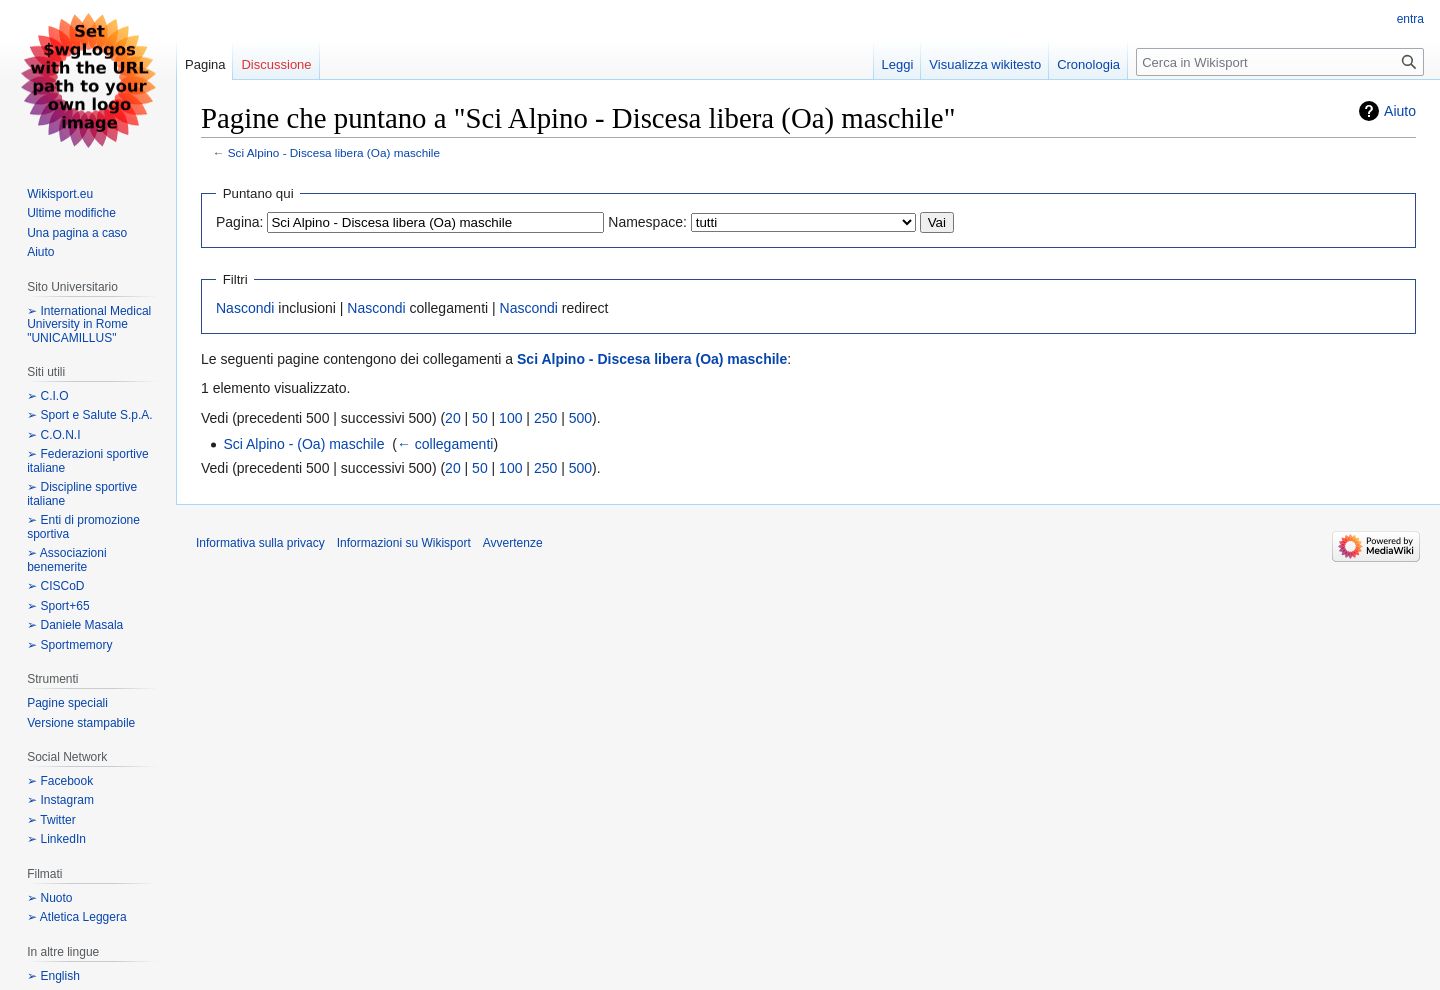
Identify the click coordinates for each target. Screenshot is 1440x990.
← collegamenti (445, 444)
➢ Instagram (60, 800)
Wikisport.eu (60, 194)
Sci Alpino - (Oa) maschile (303, 444)
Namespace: (647, 222)
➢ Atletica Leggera (76, 917)
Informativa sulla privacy (260, 543)
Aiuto (1400, 111)
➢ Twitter (51, 820)
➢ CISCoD (55, 586)
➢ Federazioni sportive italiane (87, 461)
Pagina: (239, 222)
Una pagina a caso (77, 233)
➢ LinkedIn (56, 839)
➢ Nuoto (49, 898)
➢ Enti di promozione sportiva (83, 527)
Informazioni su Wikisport (404, 543)
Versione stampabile (81, 723)
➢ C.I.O (47, 396)
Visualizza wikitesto (985, 64)
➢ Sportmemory (69, 645)
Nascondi (245, 308)
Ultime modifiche (71, 213)
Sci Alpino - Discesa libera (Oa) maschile (334, 152)
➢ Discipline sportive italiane (82, 494)
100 (510, 418)
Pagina (205, 64)
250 (545, 418)
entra (1410, 19)
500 (580, 418)
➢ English (53, 976)
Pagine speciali (67, 703)
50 (480, 418)
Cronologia (1088, 64)
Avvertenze (513, 543)
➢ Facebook (60, 781)
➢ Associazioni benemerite (66, 560)
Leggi (898, 64)
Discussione (276, 64)
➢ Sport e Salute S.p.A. (89, 415)
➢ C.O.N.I (53, 435)
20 (453, 418)
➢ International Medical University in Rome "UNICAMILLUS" (89, 324)
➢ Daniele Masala (75, 625)
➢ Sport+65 (58, 606)
